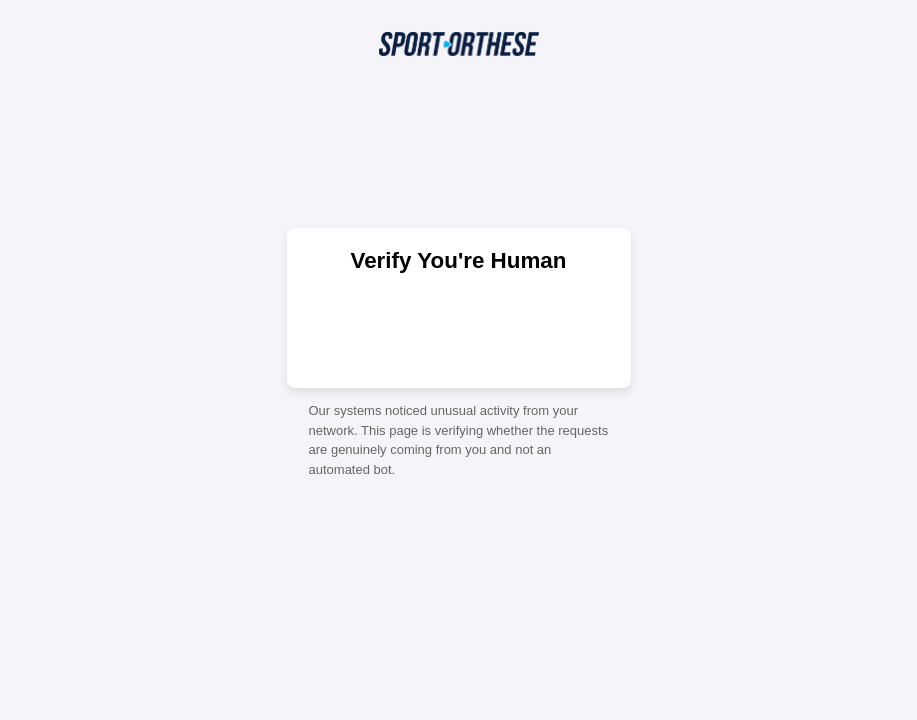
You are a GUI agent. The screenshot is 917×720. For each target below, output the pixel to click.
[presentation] (459, 329)
